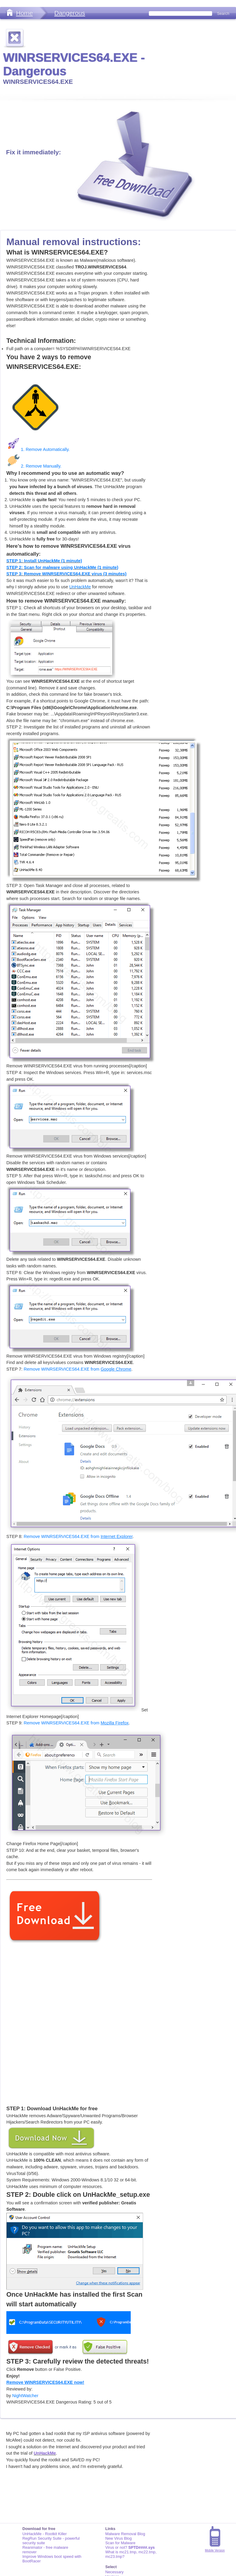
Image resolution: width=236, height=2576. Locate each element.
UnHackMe (80, 586)
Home (24, 12)
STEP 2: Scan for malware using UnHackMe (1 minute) (62, 567)
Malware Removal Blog (125, 2534)
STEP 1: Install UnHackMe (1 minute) (44, 560)
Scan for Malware (120, 2543)
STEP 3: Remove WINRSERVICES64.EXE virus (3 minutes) (66, 573)
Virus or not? (130, 2547)
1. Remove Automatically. (38, 449)
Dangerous (69, 12)
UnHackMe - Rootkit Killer (44, 2534)
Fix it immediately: (33, 152)
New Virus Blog (118, 2538)
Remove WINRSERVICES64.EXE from (77, 1369)
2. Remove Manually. (33, 466)
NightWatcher (25, 2395)
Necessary (114, 2572)
